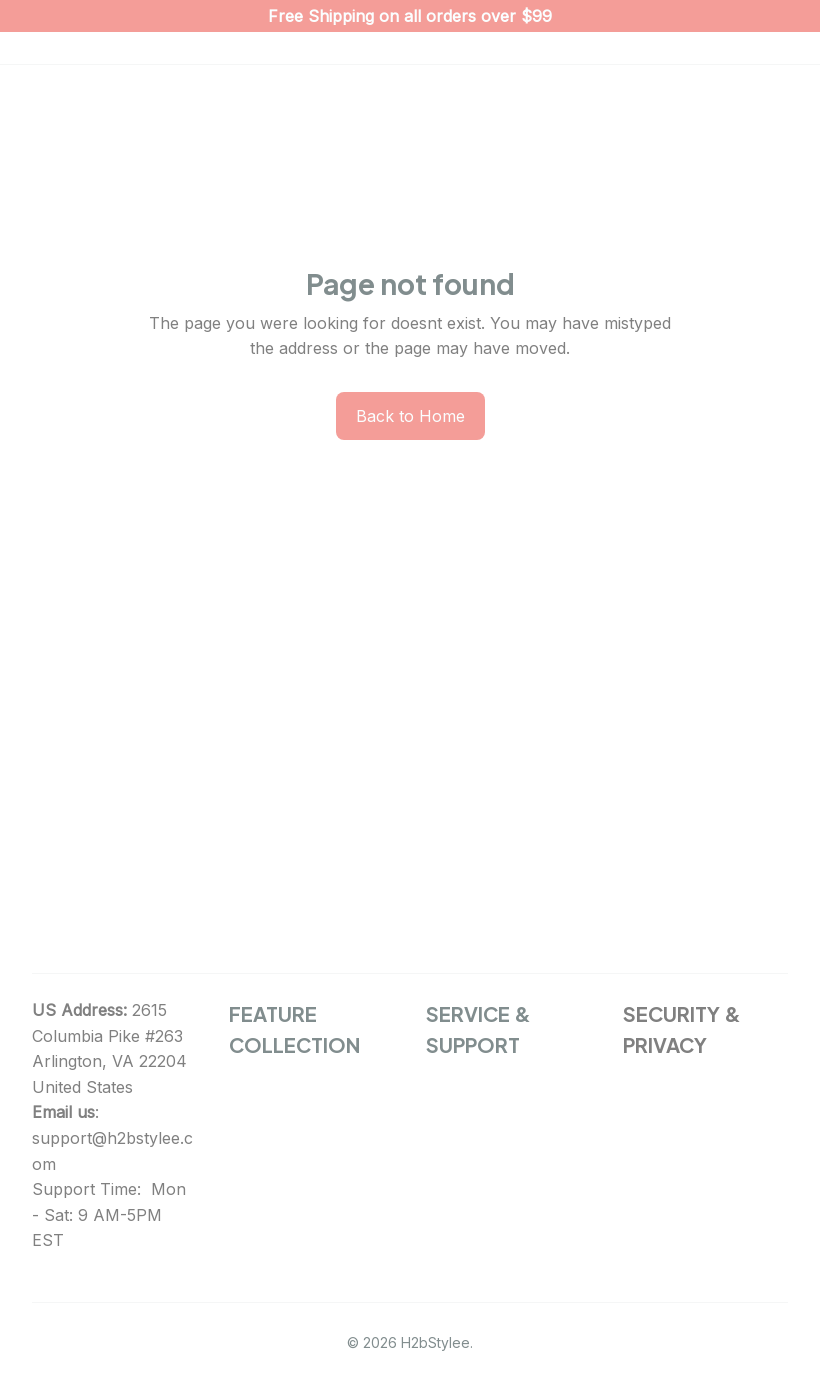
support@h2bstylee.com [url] (112, 1151)
